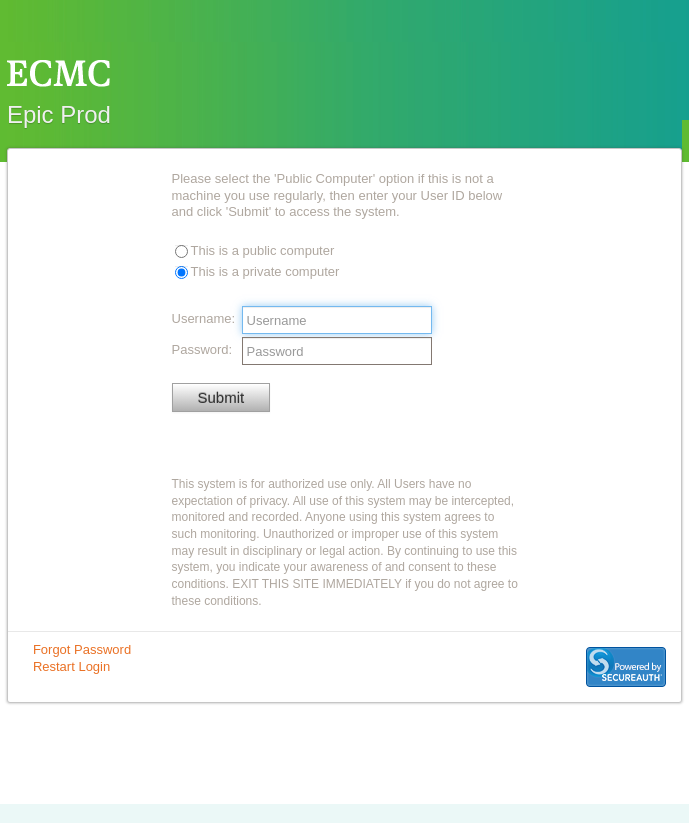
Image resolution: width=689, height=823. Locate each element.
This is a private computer (265, 271)
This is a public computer (263, 250)
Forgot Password (82, 649)
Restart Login (71, 666)
